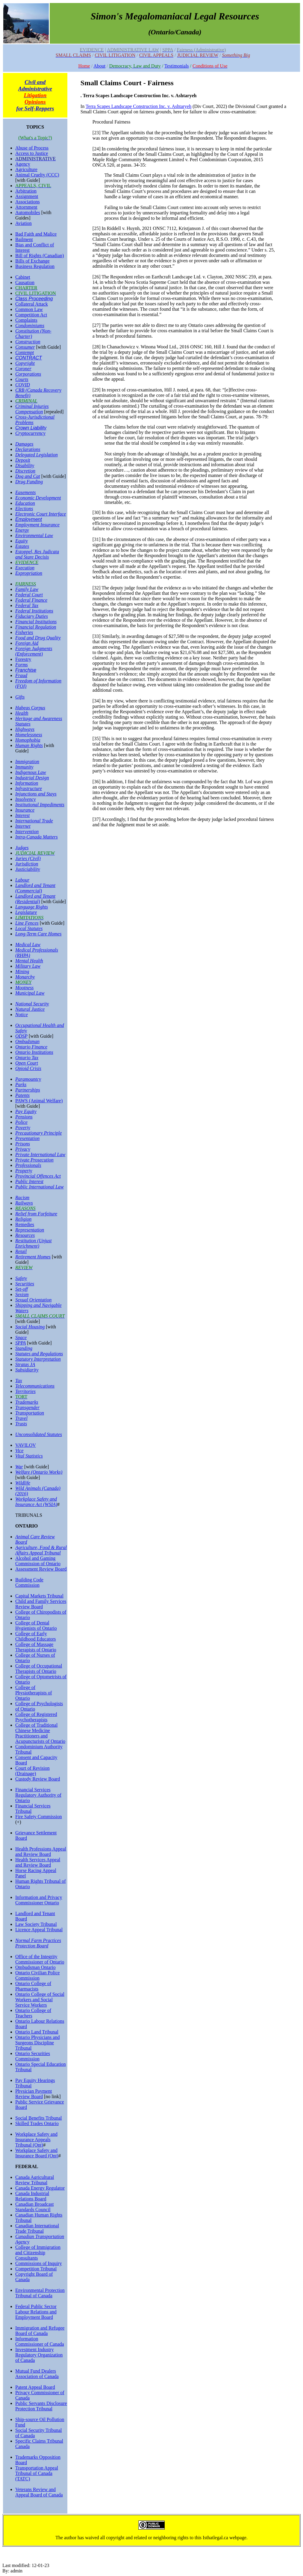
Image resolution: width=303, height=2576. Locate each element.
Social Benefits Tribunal (38, 2118)
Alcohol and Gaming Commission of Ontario (37, 1561)
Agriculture (26, 169)
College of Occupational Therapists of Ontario (38, 1668)
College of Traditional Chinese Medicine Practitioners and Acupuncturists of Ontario (40, 1733)
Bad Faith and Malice (36, 234)
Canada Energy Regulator (40, 2188)
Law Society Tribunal (36, 1924)
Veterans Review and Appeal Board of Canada (39, 2492)
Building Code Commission (29, 1582)
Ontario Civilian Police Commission (37, 1975)
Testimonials (176, 65)
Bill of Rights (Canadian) (39, 255)
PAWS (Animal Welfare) (39, 1100)
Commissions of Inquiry (38, 2263)
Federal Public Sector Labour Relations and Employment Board (36, 2312)
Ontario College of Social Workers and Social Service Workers (39, 2000)
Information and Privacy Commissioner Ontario (38, 1900)
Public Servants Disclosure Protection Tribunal (41, 2406)
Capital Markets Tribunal (39, 1595)
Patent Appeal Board (35, 2387)
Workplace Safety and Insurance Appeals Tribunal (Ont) (36, 2139)
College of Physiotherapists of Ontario (33, 1693)
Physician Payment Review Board (33, 2094)
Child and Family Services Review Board (40, 1604)
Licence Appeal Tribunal (39, 1929)
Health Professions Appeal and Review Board (40, 1851)
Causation (24, 282)
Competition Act (31, 314)
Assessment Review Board (41, 1568)
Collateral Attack (31, 304)
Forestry (23, 659)
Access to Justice (31, 153)
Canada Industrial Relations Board (32, 2196)
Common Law (29, 309)
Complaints (26, 320)
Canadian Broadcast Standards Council (34, 2207)
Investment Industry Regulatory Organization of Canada (39, 2355)
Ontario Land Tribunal (36, 2031)
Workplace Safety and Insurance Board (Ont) (36, 2153)
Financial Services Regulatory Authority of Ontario (38, 1795)
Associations (27, 201)
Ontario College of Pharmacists (33, 1986)
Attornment (26, 207)
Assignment (26, 196)
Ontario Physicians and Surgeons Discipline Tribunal (37, 2043)
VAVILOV (25, 1445)
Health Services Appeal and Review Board (37, 1862)
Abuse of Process (32, 147)
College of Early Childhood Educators (35, 1636)
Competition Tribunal (36, 2268)
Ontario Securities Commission (32, 2056)
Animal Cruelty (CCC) (37, 174)
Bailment (24, 239)
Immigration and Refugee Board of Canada (39, 2330)
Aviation (23, 223)
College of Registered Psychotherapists (36, 1717)
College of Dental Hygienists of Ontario (36, 1625)
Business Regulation (34, 266)
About (99, 65)
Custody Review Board (37, 1778)
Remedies (24, 1224)
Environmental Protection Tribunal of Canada (40, 2293)
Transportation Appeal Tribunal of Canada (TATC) (36, 2473)
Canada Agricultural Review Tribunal (34, 2180)
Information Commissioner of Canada (39, 2341)
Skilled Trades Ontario (37, 2123)
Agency (22, 164)
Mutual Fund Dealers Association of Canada (37, 2373)
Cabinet (22, 277)
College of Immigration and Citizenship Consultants (37, 2253)
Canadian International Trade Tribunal (37, 2228)
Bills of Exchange (32, 260)
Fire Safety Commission (38, 1816)
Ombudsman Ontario (35, 1967)
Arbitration (26, 190)
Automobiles (27, 212)
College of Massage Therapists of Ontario (35, 1647)
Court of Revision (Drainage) (32, 1771)
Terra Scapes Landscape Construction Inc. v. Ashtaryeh (138, 106)
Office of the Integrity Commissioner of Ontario (39, 1959)
